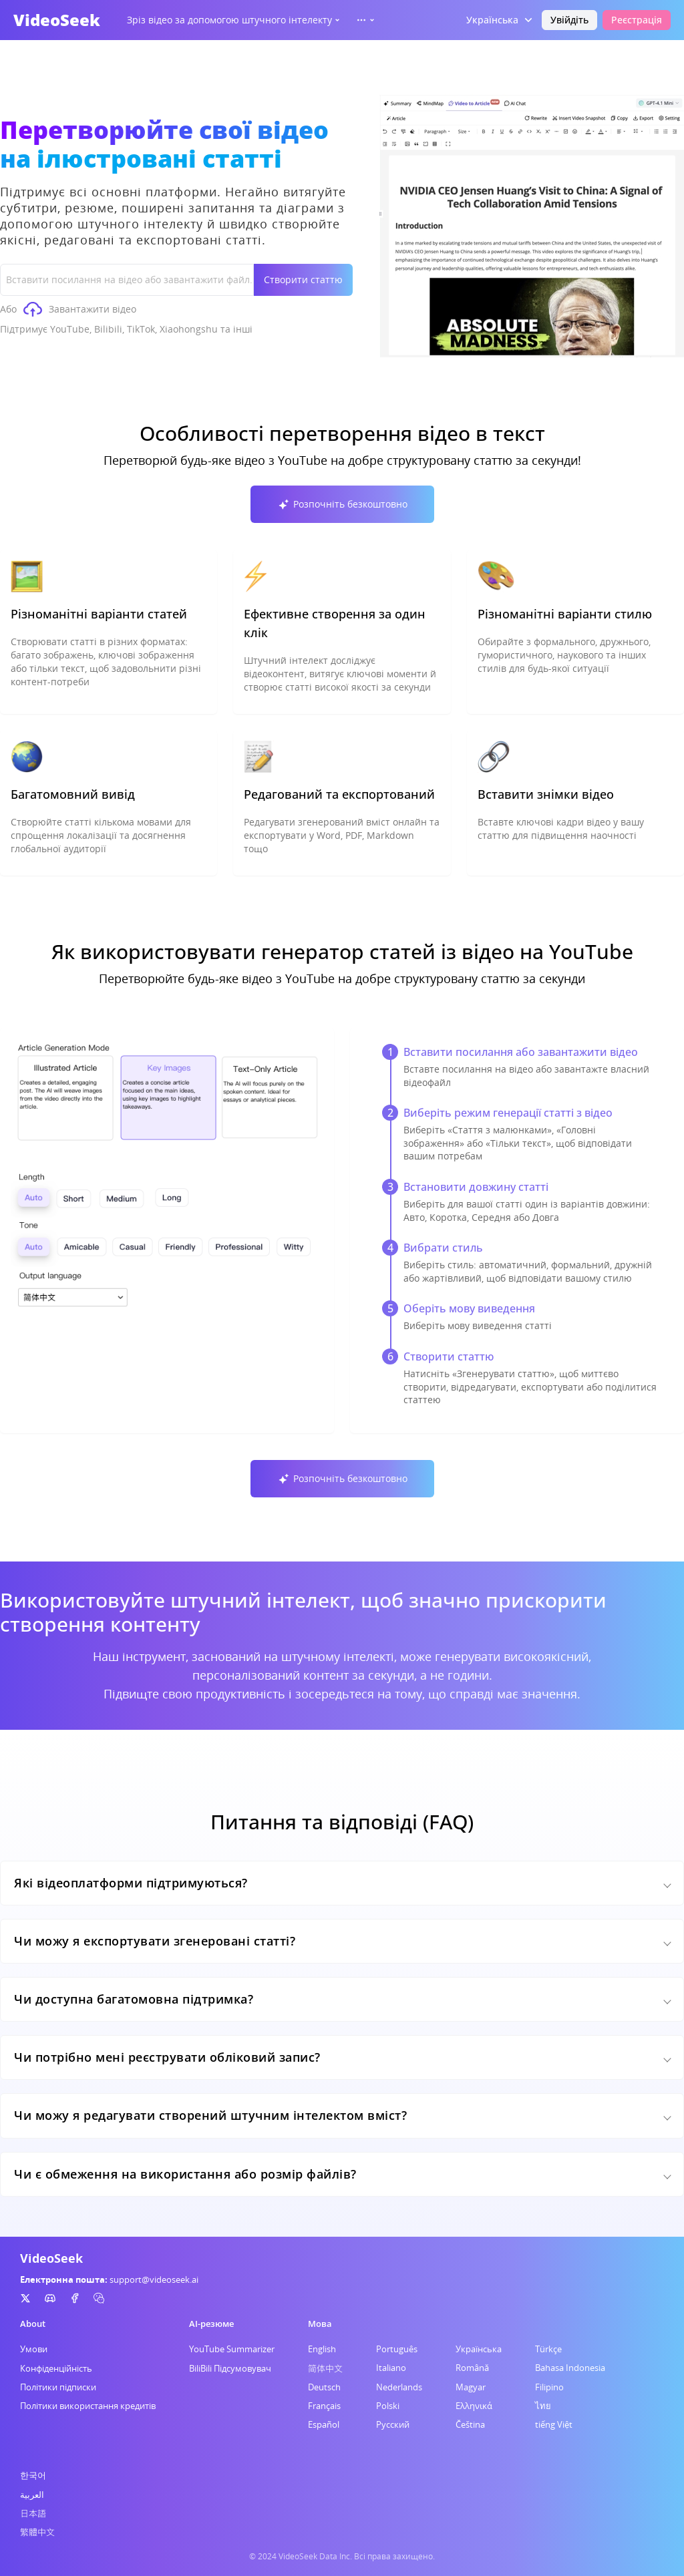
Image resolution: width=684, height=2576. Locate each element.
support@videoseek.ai (154, 2279)
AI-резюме (211, 2324)
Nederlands (399, 2387)
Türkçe (548, 2349)
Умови (33, 2349)
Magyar (471, 2387)
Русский (392, 2424)
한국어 (33, 2475)
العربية (32, 2495)
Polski (387, 2406)
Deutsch (324, 2387)
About (32, 2324)
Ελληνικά (474, 2406)
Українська (479, 2349)
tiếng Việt (553, 2424)
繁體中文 (37, 2532)
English (322, 2349)
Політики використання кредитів (88, 2406)
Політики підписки (58, 2387)
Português (396, 2349)
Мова (320, 2324)
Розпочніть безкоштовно (342, 504)
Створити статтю (303, 279)
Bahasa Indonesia (570, 2368)
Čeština (470, 2424)
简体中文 (325, 2368)
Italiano (391, 2368)
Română (472, 2368)
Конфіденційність (56, 2368)
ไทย (543, 2406)
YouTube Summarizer (232, 2349)
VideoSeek (56, 20)
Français (324, 2406)
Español (323, 2424)
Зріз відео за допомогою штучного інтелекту (235, 19)
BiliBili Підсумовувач (230, 2368)
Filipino (549, 2387)
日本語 (33, 2513)
